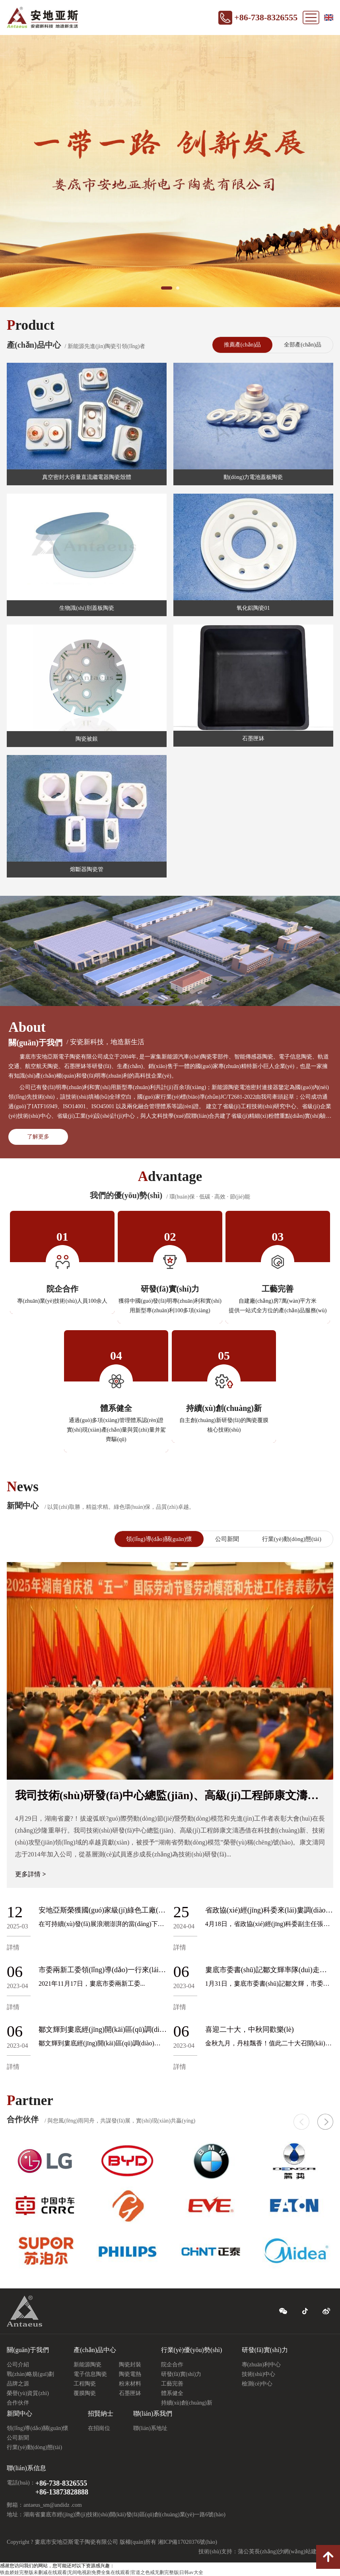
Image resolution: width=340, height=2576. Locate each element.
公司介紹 (18, 2365)
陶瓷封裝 (130, 2365)
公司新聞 (227, 1539)
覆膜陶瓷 (85, 2393)
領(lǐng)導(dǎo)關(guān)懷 (159, 1539)
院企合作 (172, 2365)
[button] (325, 2122)
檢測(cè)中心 (257, 2384)
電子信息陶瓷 (90, 2374)
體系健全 (172, 2393)
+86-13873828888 (61, 2492)
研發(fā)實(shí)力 (181, 2374)
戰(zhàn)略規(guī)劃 (30, 2374)
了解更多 (38, 1137)
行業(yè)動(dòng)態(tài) (291, 1539)
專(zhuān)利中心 (261, 2365)
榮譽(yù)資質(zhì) (28, 2393)
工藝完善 (172, 2384)
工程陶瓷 (85, 2384)
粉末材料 (130, 2384)
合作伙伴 (18, 2403)
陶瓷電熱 (130, 2374)
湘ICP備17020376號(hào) (187, 2542)
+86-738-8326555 (265, 17)
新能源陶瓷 (87, 2365)
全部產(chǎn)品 (302, 345)
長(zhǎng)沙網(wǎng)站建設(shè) (294, 2552)
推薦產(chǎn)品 (242, 345)
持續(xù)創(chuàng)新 (186, 2403)
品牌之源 (18, 2384)
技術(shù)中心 (259, 2374)
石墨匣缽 (130, 2393)
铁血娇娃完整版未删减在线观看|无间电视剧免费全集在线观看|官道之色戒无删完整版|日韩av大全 (101, 2572)
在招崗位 (99, 2428)
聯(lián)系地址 (150, 2428)
